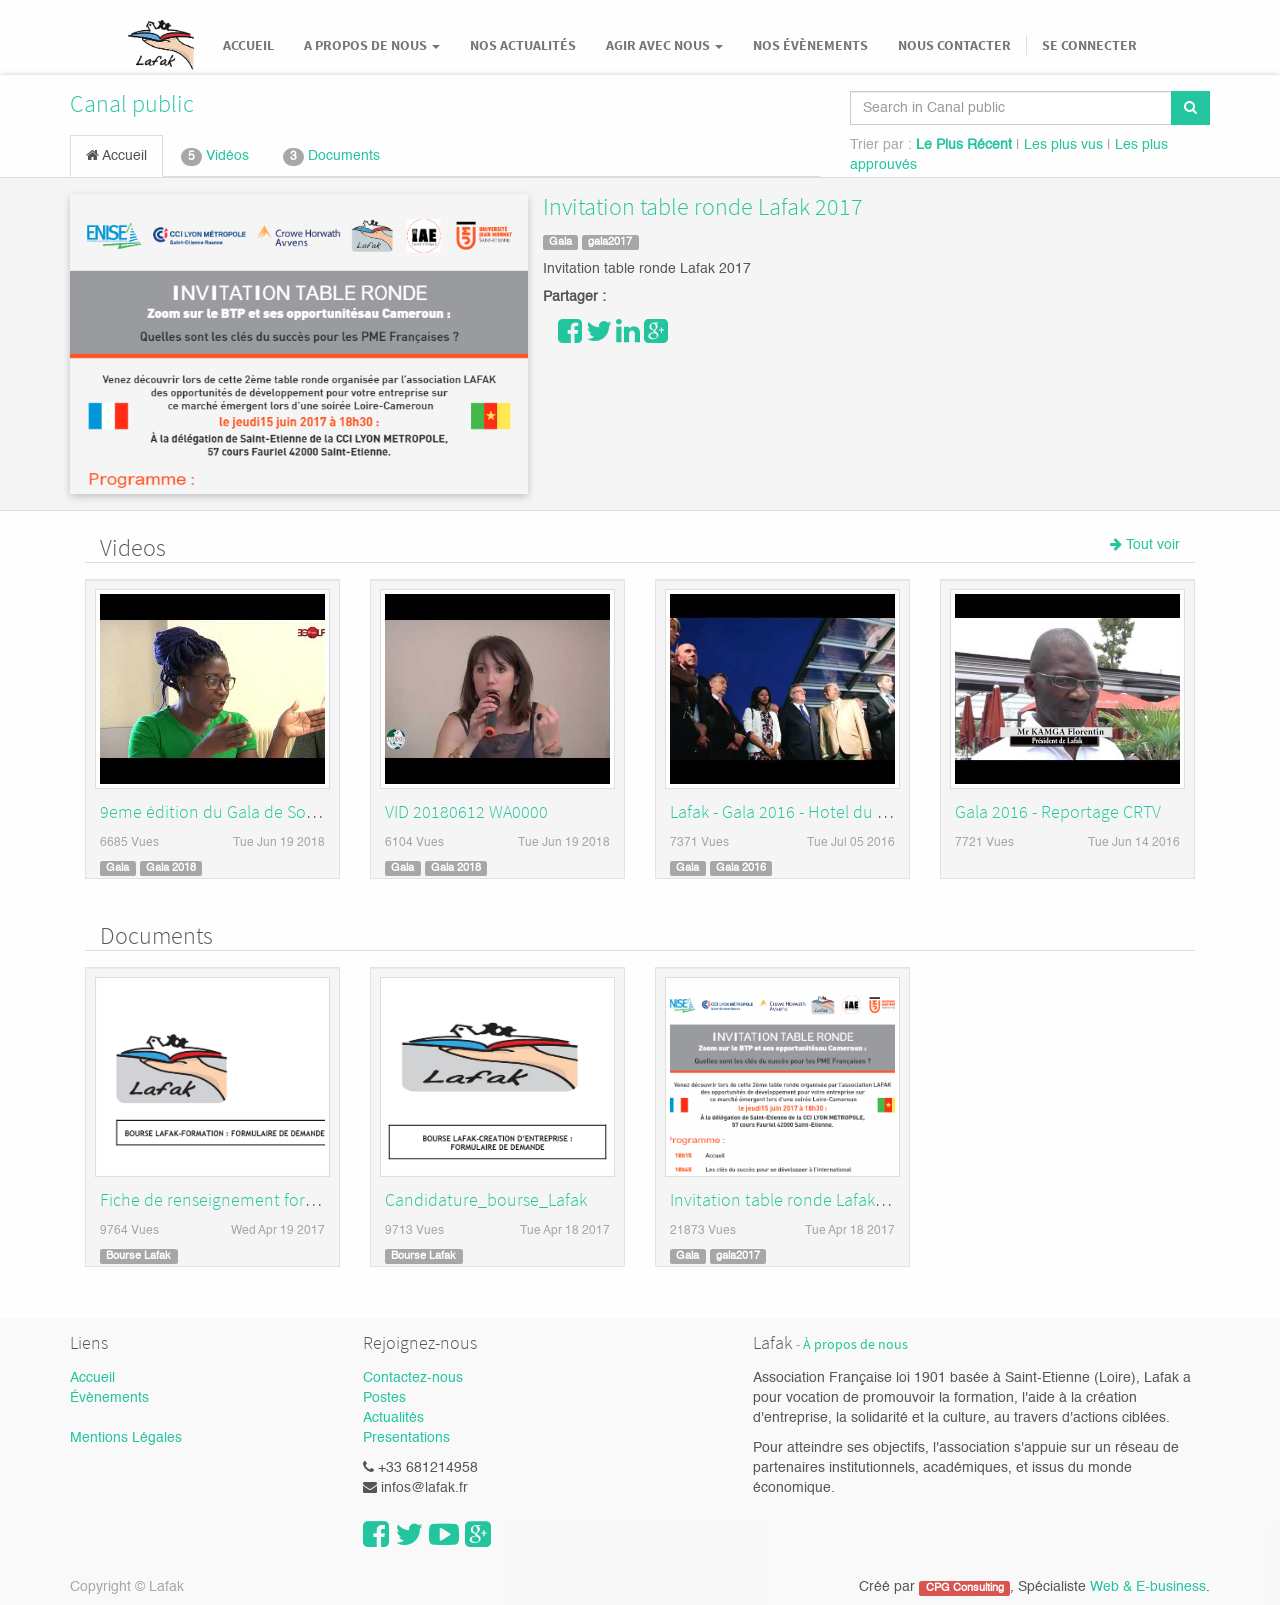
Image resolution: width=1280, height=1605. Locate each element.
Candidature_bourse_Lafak (486, 1199)
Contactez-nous (413, 1378)
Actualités (393, 1418)
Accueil (116, 155)
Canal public (132, 103)
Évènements (109, 1398)
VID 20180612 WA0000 (466, 811)
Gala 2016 (741, 868)
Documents (331, 157)
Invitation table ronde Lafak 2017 (703, 206)
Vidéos (215, 157)
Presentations (406, 1438)
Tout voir (1145, 544)
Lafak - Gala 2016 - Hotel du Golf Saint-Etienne (840, 811)
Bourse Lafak (138, 1256)
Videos (133, 547)
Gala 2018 (171, 868)
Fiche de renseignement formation (229, 1199)
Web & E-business (1148, 1587)
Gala (560, 242)
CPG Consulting (965, 1588)
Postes (384, 1398)
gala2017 (610, 242)
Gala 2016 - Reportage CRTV (1058, 811)
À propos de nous (855, 1344)
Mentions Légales (126, 1438)
